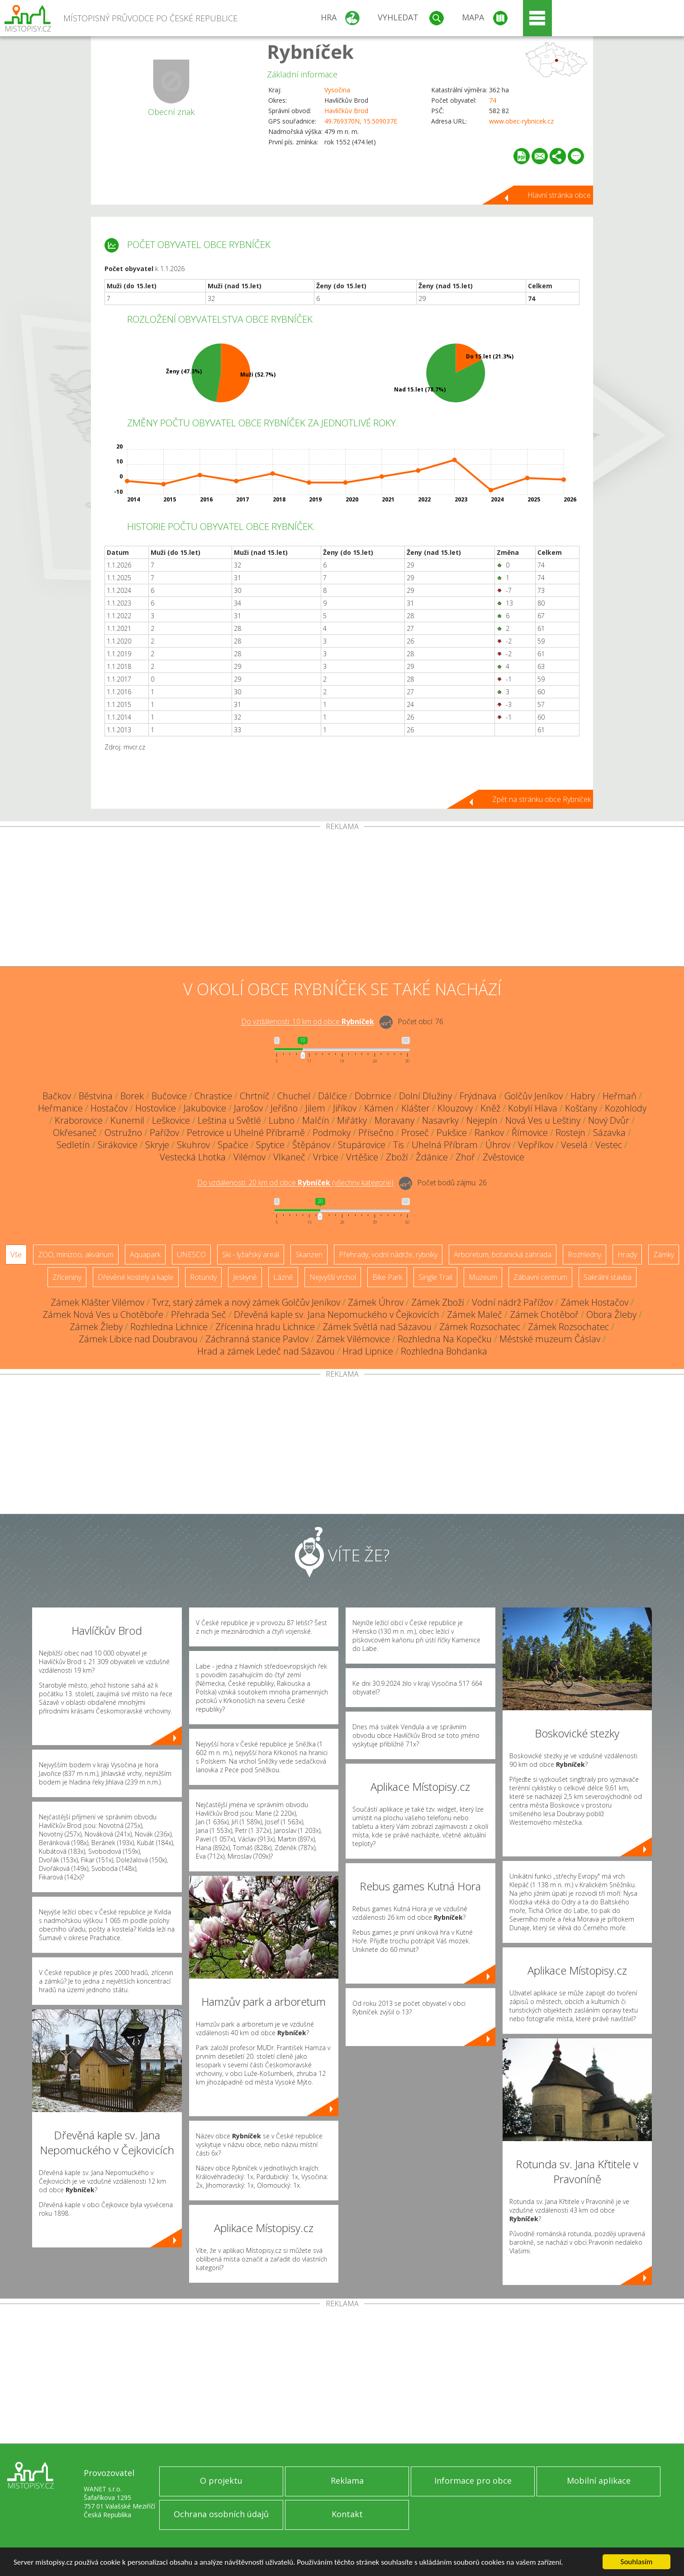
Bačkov (57, 1096)
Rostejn (570, 1132)
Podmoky (332, 1132)
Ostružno (123, 1132)
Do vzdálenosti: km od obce (307, 1022)
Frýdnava (478, 1096)
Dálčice (332, 1096)
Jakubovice (205, 1108)
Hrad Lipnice (367, 1351)
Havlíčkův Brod (346, 110)
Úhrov (497, 1145)
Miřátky (352, 1120)
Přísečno (376, 1132)
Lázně (283, 1277)
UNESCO (191, 1254)
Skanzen (309, 1254)
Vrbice (325, 1157)
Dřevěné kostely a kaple (136, 1277)
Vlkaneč (289, 1157)
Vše (16, 1254)
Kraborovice (79, 1120)
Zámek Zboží (437, 1302)
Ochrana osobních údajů (221, 2514)
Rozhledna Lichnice (169, 1327)
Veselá (574, 1145)
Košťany (581, 1108)
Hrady (627, 1254)
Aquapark (145, 1254)
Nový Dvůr (608, 1120)
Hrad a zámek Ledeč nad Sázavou (266, 1351)
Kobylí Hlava (532, 1108)
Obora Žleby (611, 1314)
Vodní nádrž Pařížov (512, 1302)
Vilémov (249, 1157)
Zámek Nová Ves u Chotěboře (103, 1314)
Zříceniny (66, 1277)
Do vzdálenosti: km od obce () (295, 1183)
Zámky (663, 1254)
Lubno (281, 1120)
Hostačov (109, 1108)
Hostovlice (155, 1108)
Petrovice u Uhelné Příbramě (246, 1132)
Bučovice (169, 1096)
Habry (582, 1096)
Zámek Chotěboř (544, 1314)
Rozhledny (584, 1254)
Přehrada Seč (198, 1314)
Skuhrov (193, 1145)
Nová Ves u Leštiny (542, 1120)
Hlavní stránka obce (559, 195)
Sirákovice (118, 1145)
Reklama (347, 2480)
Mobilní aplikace (599, 2480)
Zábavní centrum (540, 1277)
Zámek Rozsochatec (479, 1327)
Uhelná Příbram (445, 1145)
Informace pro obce (473, 2480)
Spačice (233, 1145)
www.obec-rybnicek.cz (521, 121)
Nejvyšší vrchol (332, 1277)
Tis (398, 1145)
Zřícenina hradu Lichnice (265, 1327)
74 (492, 100)
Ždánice (432, 1157)
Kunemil (127, 1120)
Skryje (157, 1145)
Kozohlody (625, 1108)
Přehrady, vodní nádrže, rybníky (388, 1254)
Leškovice (171, 1120)
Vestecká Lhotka (193, 1157)
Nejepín (482, 1120)
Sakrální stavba (608, 1277)
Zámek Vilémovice (353, 1339)
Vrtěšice (362, 1157)
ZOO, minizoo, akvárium (76, 1254)
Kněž (490, 1108)
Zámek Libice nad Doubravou (138, 1339)
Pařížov (164, 1132)
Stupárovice (361, 1145)
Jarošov (248, 1108)
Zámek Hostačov (594, 1302)
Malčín (315, 1120)
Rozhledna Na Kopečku (445, 1339)
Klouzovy (455, 1108)
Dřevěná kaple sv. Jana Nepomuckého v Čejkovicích (336, 1314)
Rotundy (203, 1277)
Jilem (315, 1108)
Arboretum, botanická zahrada (502, 1254)
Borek (132, 1096)
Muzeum (483, 1277)
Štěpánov (311, 1145)
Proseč (415, 1132)
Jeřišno (284, 1108)
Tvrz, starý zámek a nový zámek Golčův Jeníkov (246, 1302)
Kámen (379, 1108)
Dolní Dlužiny (425, 1096)
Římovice (530, 1132)
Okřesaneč (75, 1132)
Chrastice (213, 1096)
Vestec (608, 1145)
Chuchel (293, 1096)
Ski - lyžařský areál (250, 1254)
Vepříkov (535, 1145)
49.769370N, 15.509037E (360, 121)
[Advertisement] (342, 898)
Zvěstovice (503, 1157)
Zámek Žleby (96, 1327)
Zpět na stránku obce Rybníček (541, 799)
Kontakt (347, 2514)
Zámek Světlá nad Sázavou (377, 1327)
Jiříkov (344, 1108)
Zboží (397, 1157)
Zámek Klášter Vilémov (97, 1302)
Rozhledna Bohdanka (444, 1351)
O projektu (221, 2480)
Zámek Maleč (474, 1314)
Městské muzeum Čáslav (549, 1339)
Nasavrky (440, 1120)
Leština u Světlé (229, 1120)
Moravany (394, 1120)
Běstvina (96, 1096)
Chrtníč (255, 1096)
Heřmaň (619, 1096)
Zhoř (465, 1157)
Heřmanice (60, 1108)
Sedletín (73, 1145)
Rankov (489, 1132)
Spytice (270, 1145)
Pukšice (452, 1132)
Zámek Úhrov (376, 1302)
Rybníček (310, 51)
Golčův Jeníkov (533, 1096)
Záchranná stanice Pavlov (257, 1339)
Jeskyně (245, 1277)
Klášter (415, 1108)
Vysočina (337, 90)
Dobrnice (373, 1096)
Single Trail (435, 1277)
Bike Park (387, 1277)
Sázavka (609, 1132)
